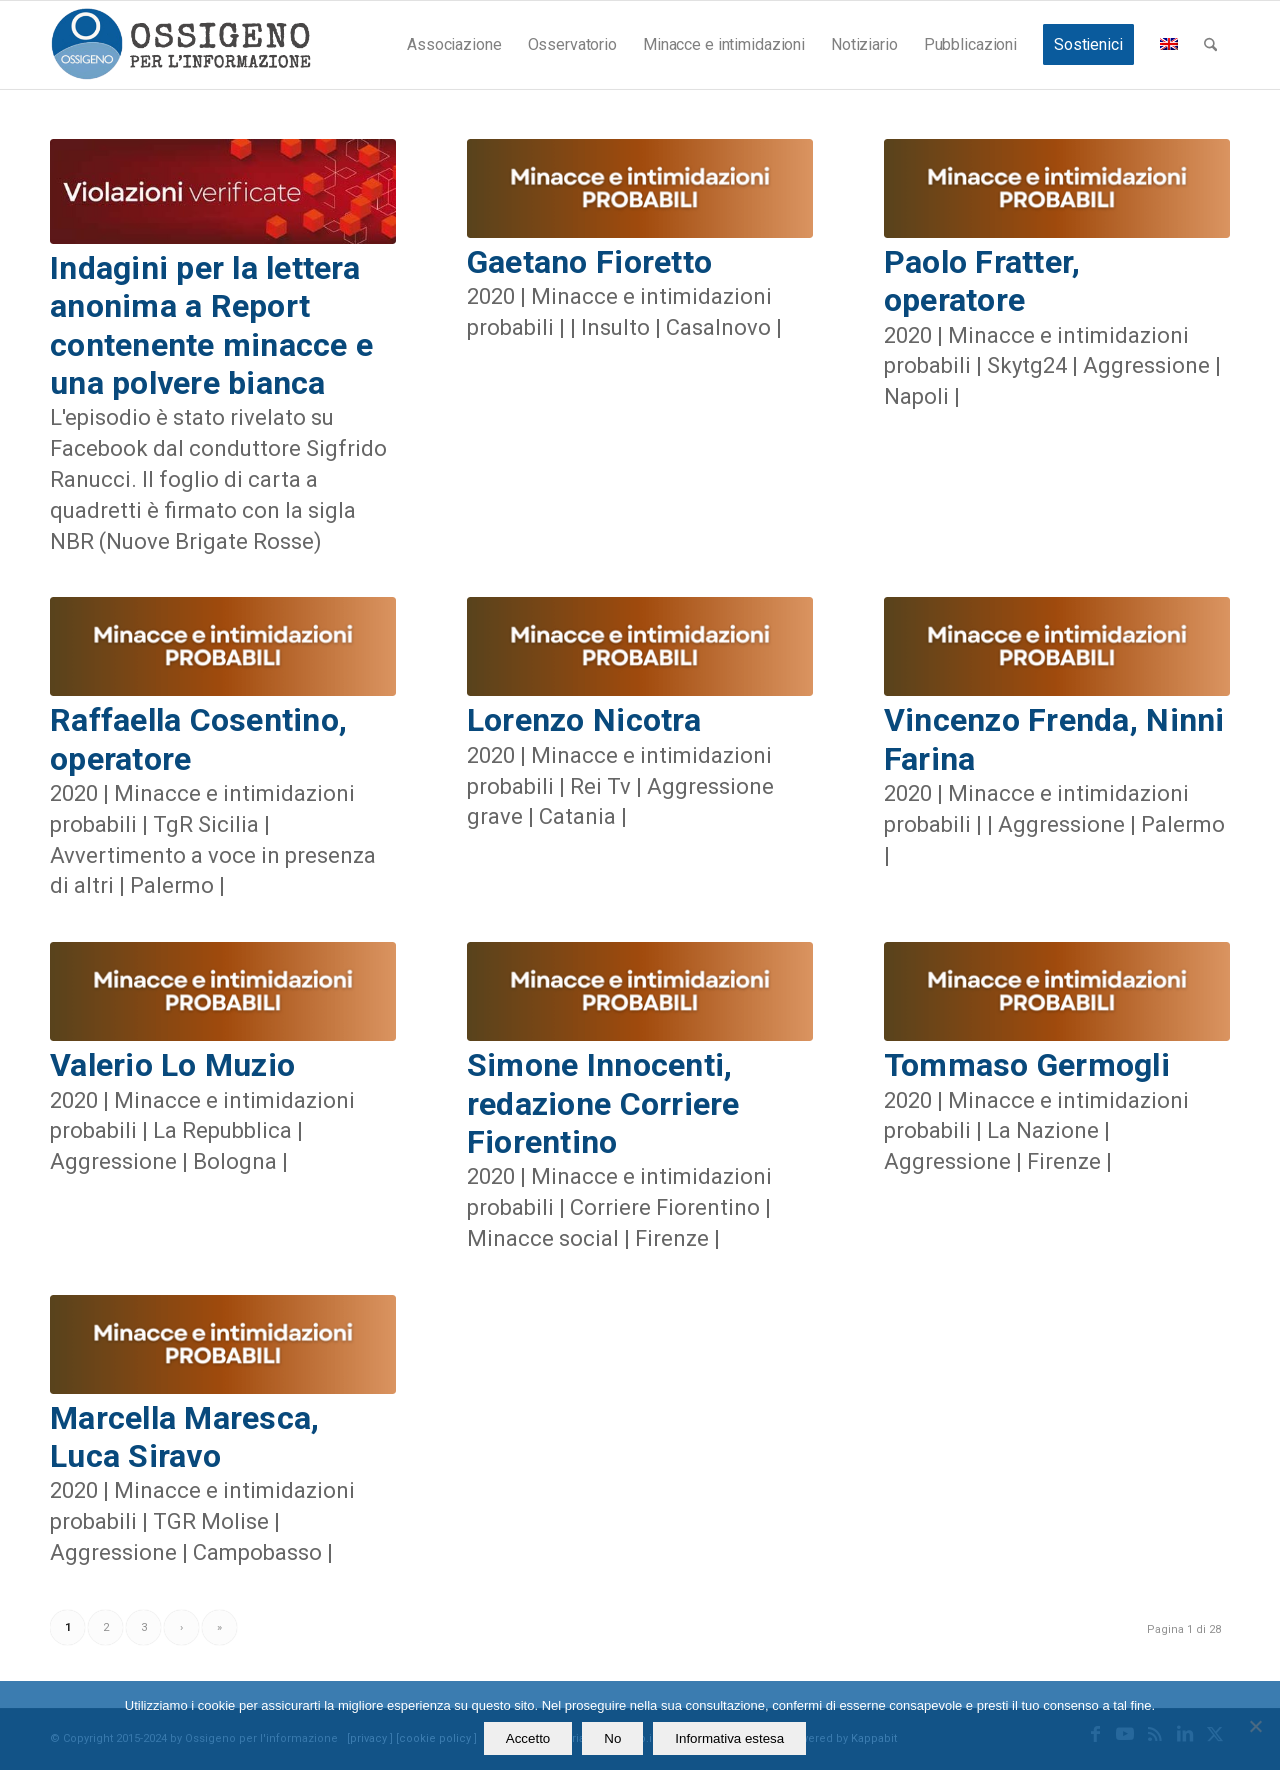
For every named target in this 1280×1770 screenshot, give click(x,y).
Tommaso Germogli (1027, 1065)
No (612, 1738)
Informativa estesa (729, 1738)
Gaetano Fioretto (589, 262)
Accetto (528, 1738)
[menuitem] (454, 45)
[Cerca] (1210, 45)
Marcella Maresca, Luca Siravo (184, 1437)
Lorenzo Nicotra (584, 720)
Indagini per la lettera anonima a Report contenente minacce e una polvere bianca (211, 325)
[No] (1255, 1726)
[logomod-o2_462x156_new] (180, 45)
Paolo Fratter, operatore (982, 281)
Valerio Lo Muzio (172, 1065)
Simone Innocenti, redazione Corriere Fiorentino (603, 1103)
